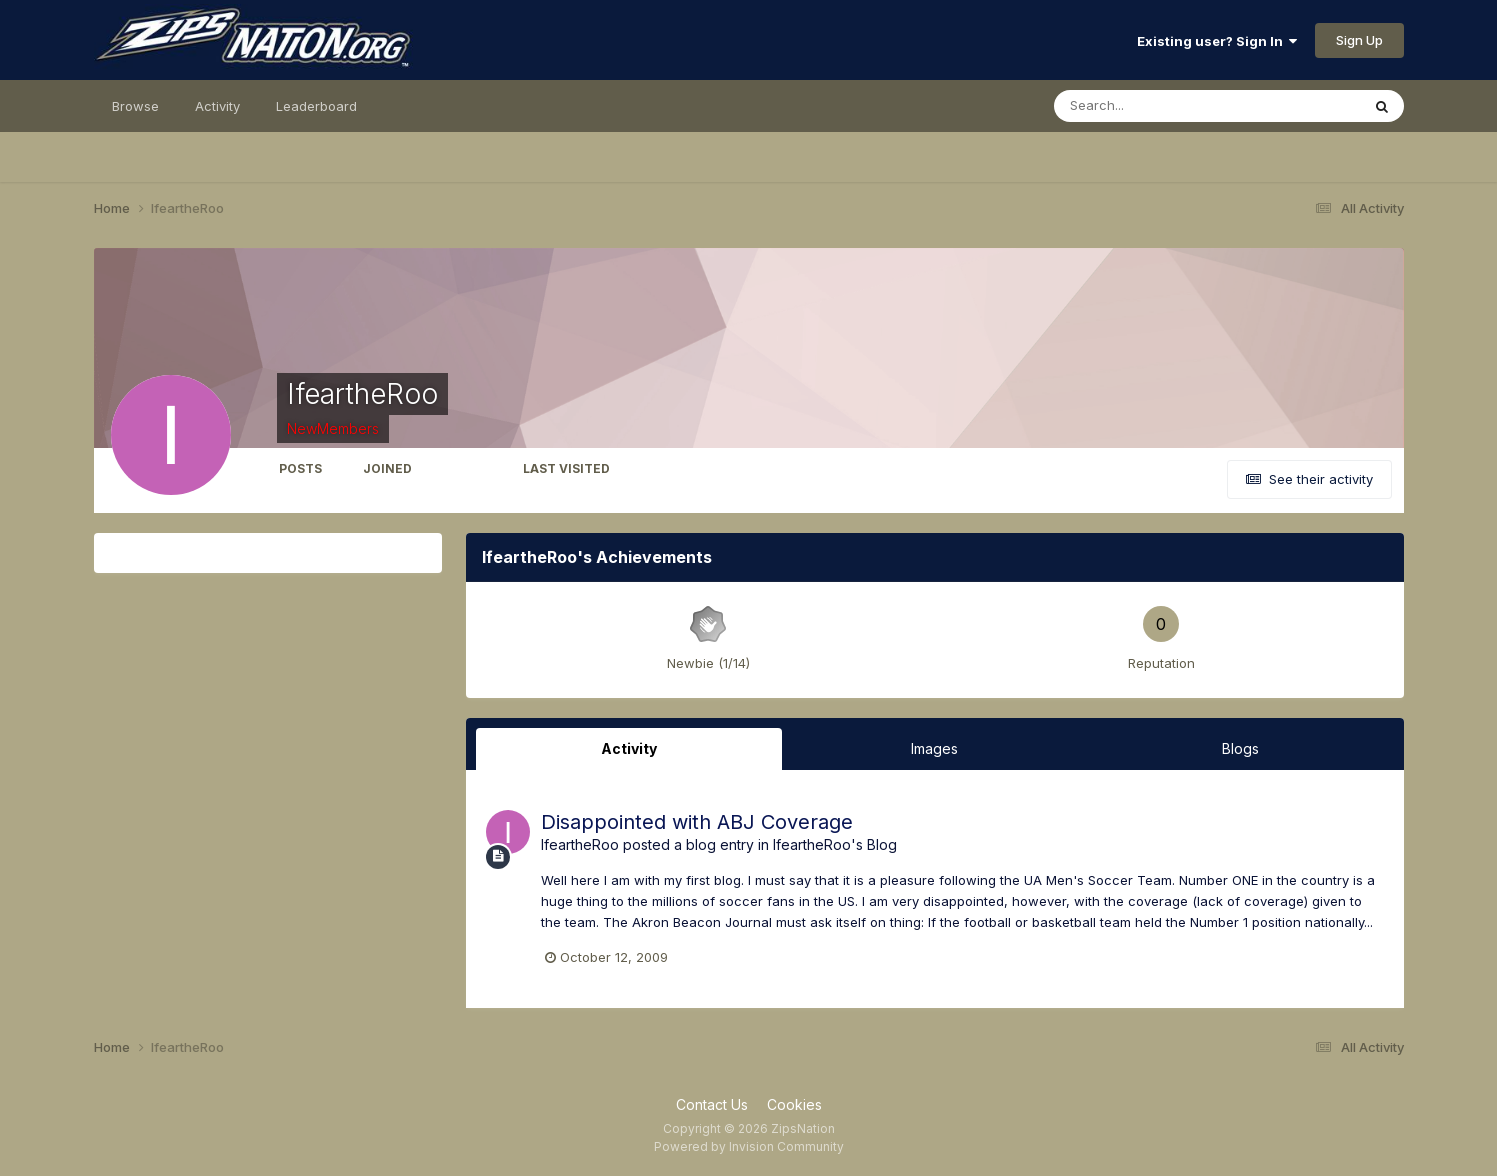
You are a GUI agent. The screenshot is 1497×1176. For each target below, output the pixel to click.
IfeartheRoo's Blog (835, 844)
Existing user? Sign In (1217, 41)
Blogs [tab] (1240, 748)
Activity (217, 106)
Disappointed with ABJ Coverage (697, 822)
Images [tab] (934, 748)
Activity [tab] (629, 748)
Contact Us (712, 1104)
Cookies (794, 1104)
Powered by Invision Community (749, 1146)
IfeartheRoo (580, 844)
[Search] (1142, 106)
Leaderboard (316, 106)
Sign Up (1359, 40)
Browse (135, 106)
